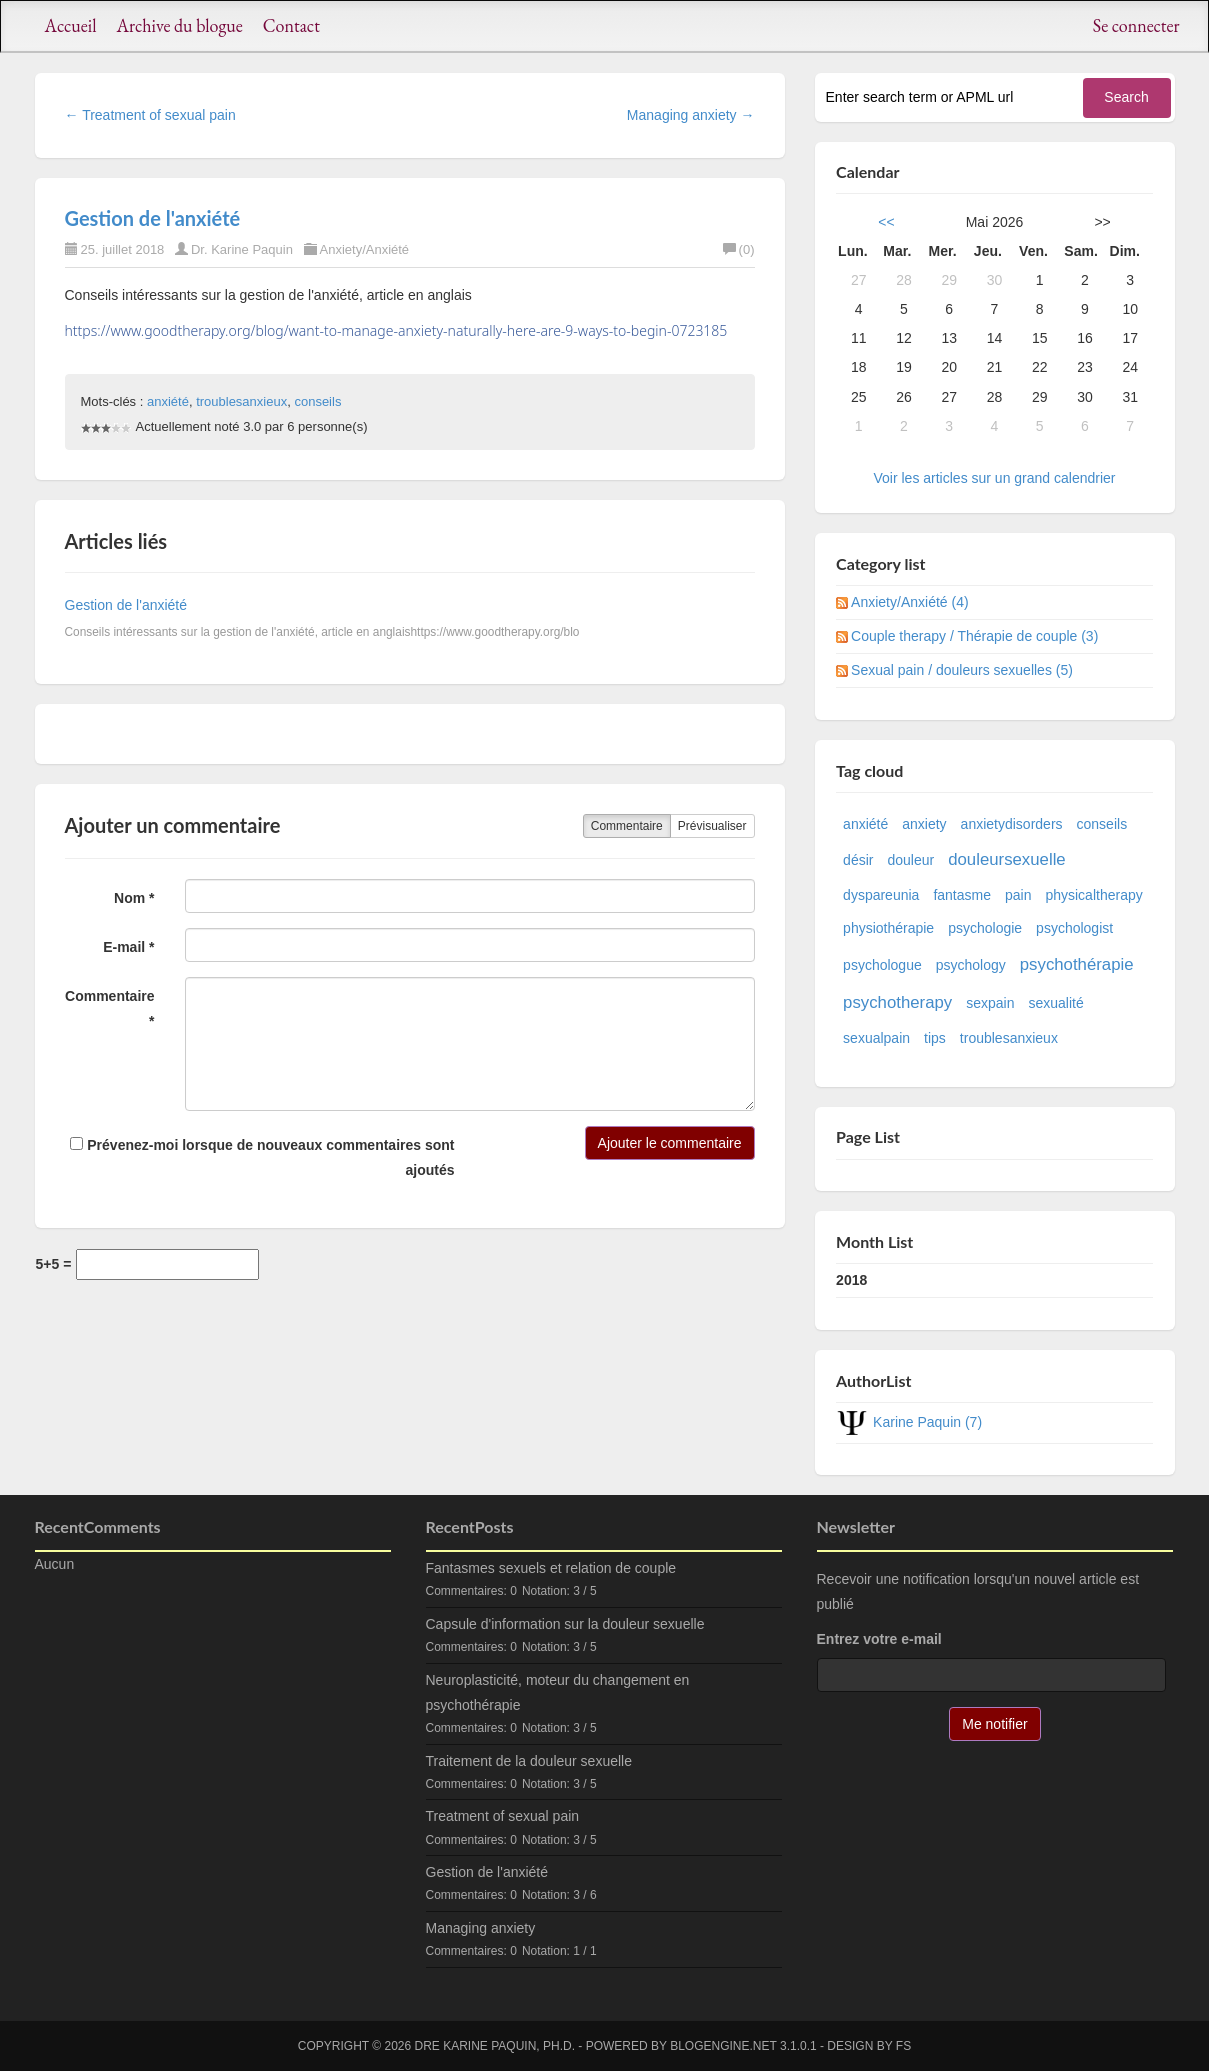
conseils (317, 401)
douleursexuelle (1007, 859)
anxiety (924, 824)
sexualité (1056, 1003)
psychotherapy (897, 1002)
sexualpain (876, 1038)
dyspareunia (881, 895)
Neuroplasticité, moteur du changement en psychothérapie (558, 1692)
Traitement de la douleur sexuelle (529, 1761)
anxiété (168, 401)
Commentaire (627, 826)
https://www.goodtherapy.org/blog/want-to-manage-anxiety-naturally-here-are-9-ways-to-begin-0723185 (396, 330)
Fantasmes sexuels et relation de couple (551, 1568)
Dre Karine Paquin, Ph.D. (495, 2046)
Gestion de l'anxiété (153, 218)
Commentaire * (109, 1008)
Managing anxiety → (691, 115)
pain (1018, 895)
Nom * (134, 898)
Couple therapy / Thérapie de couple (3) (974, 636)
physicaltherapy (1093, 895)
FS (903, 2046)
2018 (851, 1280)
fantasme (962, 895)
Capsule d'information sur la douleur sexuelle (565, 1624)
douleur (910, 860)
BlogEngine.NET (723, 2046)
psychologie (985, 928)
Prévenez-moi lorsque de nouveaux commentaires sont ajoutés (262, 1157)
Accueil (71, 25)
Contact (291, 25)
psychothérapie (1077, 964)
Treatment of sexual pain (503, 1816)
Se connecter (1136, 25)
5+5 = (54, 1264)
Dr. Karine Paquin (242, 249)
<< (886, 222)
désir (858, 860)
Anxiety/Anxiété (365, 249)
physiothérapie (888, 928)
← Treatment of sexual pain (150, 115)
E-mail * (128, 947)
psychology (971, 965)
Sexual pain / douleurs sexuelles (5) (962, 670)
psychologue (882, 965)
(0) (739, 249)
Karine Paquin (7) (927, 1422)
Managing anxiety (481, 1928)
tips (935, 1038)
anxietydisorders (1012, 824)
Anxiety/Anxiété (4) (910, 602)
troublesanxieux (241, 401)
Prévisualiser (712, 826)
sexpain (990, 1003)
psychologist (1074, 928)
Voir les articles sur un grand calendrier (994, 478)
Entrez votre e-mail (879, 1639)
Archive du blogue (179, 25)
